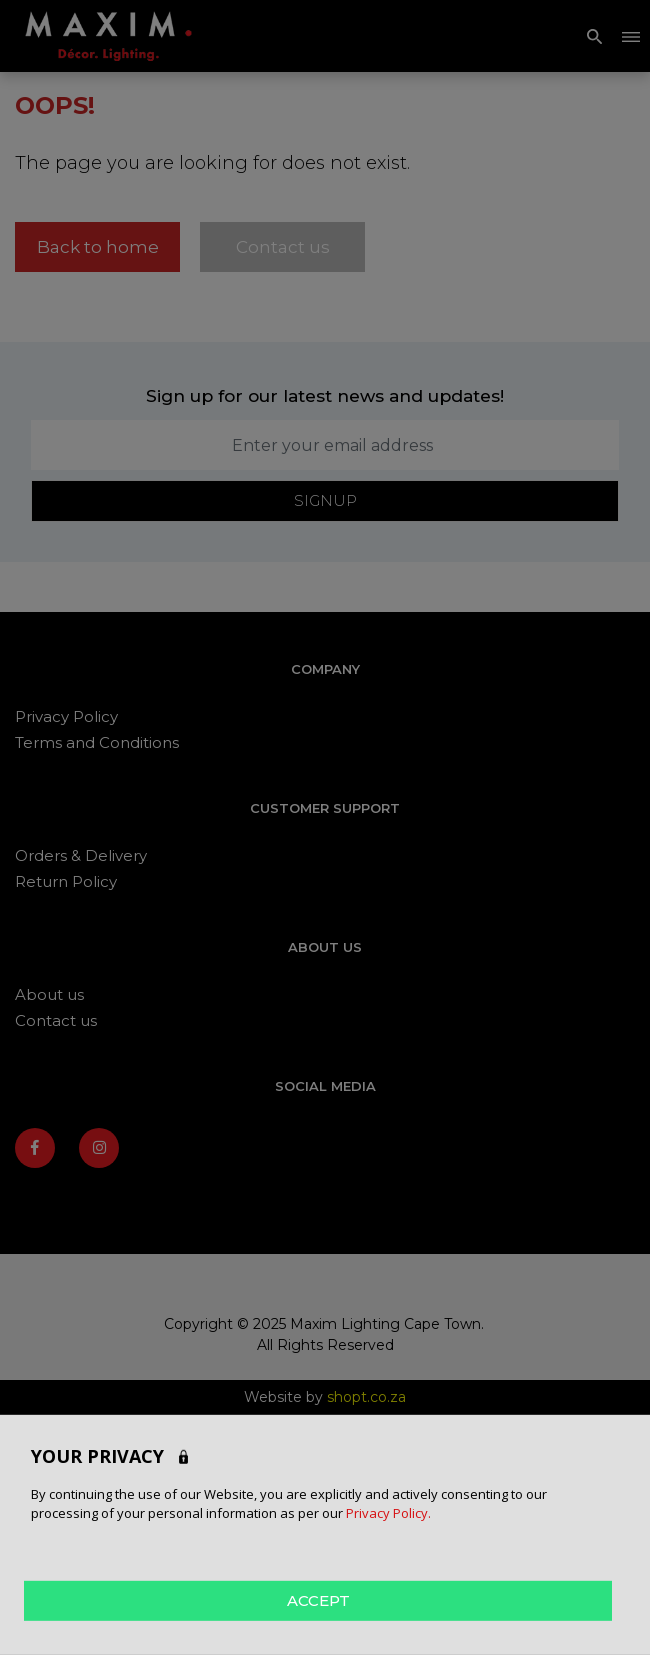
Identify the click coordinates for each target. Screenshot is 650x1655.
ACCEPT (318, 1599)
